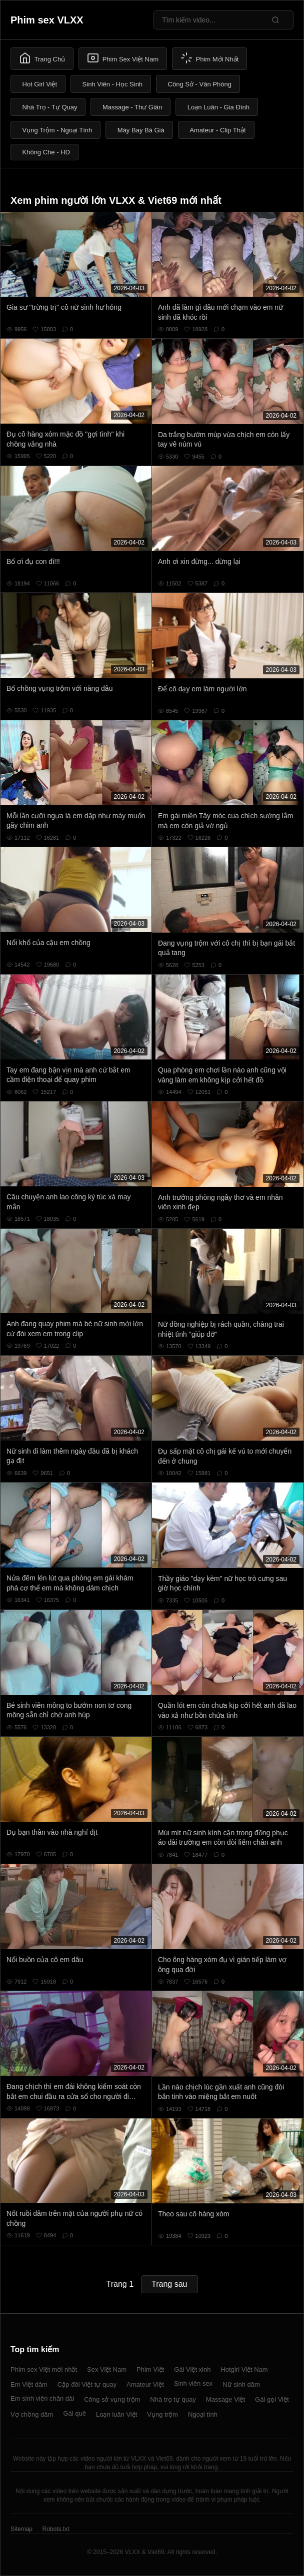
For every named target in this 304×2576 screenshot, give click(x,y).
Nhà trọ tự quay (173, 2399)
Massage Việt (225, 2399)
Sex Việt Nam (106, 2369)
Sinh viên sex (193, 2383)
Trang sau (169, 2284)
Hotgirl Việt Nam (244, 2369)
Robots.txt (55, 2529)
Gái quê (74, 2413)
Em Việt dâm (29, 2384)
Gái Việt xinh (192, 2369)
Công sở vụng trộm (112, 2399)
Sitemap (21, 2529)
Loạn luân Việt (116, 2414)
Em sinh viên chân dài (42, 2398)
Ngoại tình (203, 2414)
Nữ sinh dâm (241, 2384)
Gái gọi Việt (272, 2399)
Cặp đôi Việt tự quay (87, 2384)
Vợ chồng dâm (31, 2414)
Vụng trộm (162, 2414)
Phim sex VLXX (47, 19)
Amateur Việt (145, 2384)
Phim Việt (150, 2369)
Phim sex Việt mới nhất (43, 2369)
